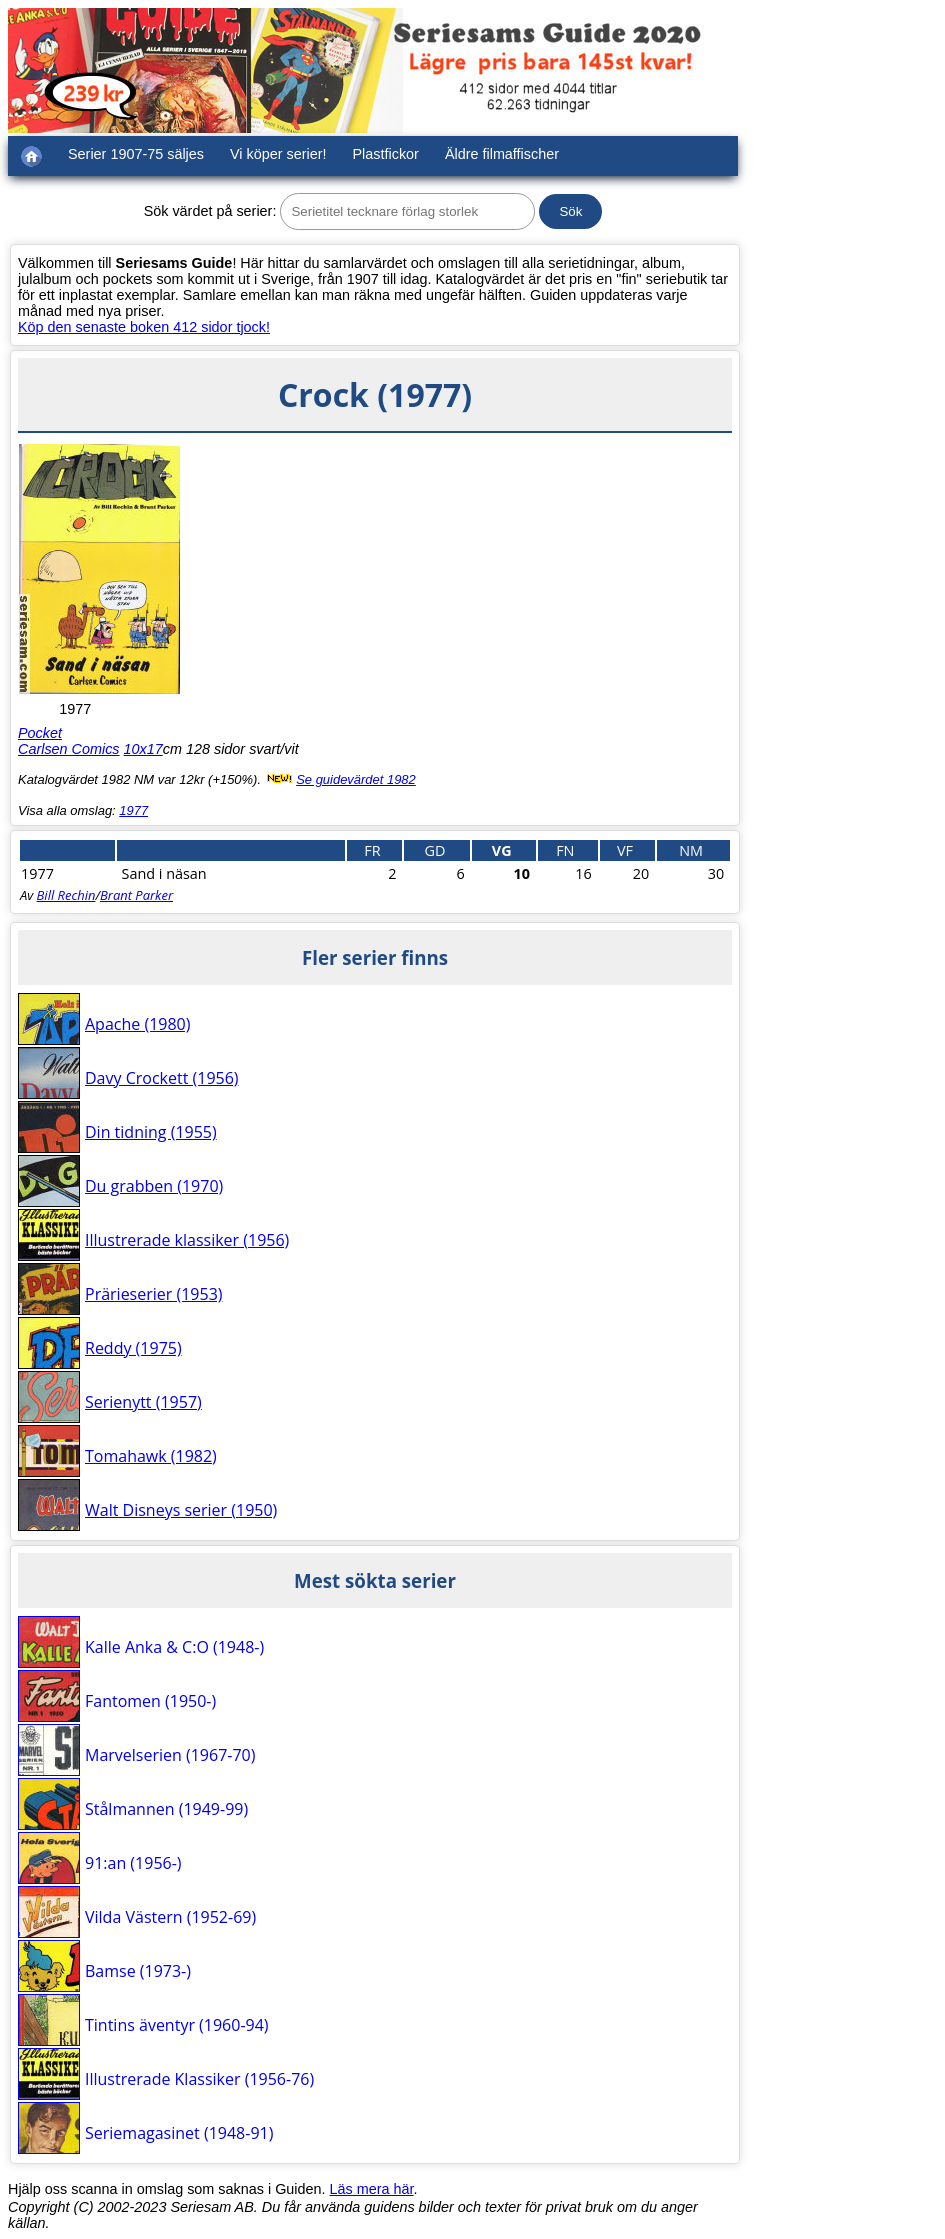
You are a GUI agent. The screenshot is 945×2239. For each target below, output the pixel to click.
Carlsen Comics (69, 749)
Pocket (40, 733)
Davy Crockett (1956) (162, 1078)
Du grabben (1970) (154, 1186)
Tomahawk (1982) (151, 1456)
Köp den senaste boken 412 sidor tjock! (144, 327)
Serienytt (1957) (143, 1402)
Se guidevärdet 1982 (356, 779)
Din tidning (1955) (151, 1132)
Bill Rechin (66, 895)
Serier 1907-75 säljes (136, 154)
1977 (133, 810)
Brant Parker (136, 895)
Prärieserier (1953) (154, 1294)
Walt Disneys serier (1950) (181, 1510)
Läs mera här (372, 2189)
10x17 (143, 749)
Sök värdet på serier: (210, 211)
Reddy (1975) (133, 1348)
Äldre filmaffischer (502, 154)
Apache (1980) (137, 1024)
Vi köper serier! (278, 154)
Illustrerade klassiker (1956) (187, 1240)
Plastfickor (386, 154)
